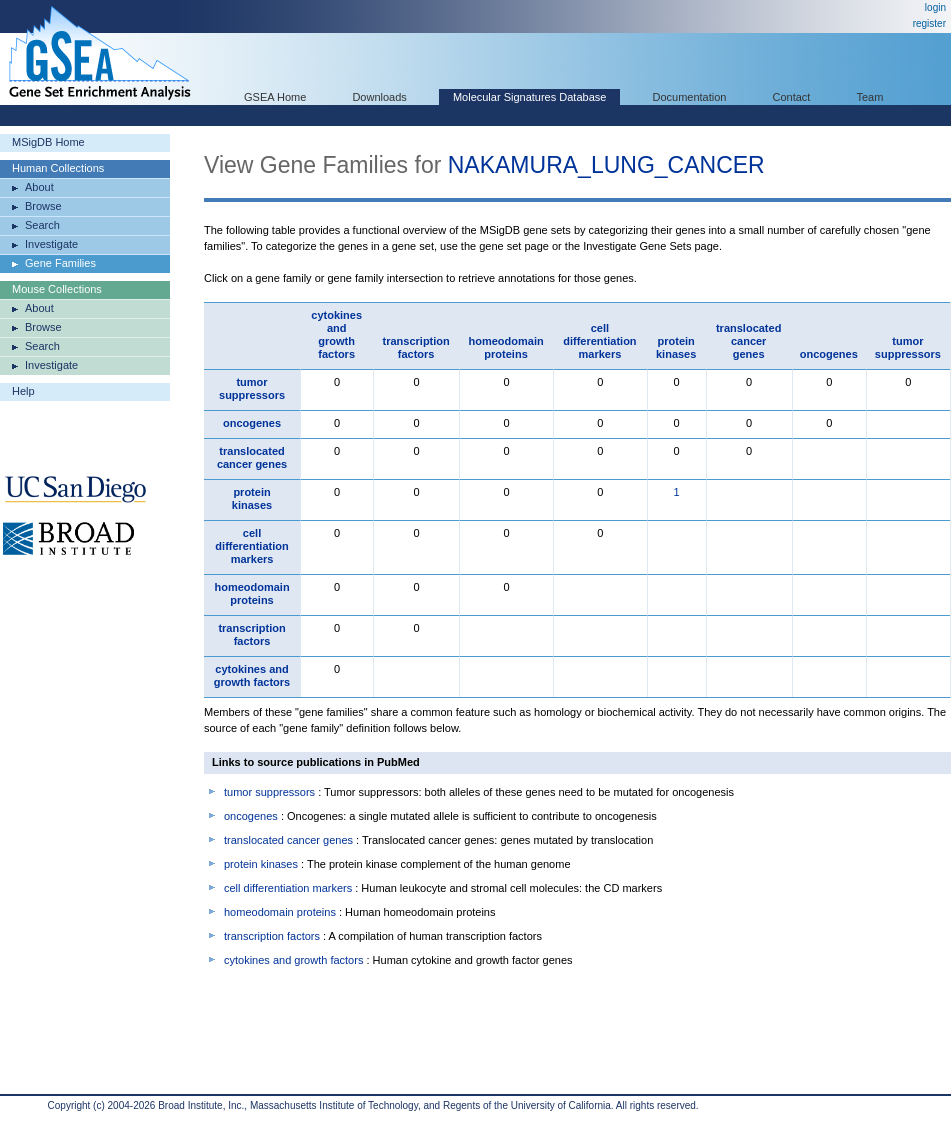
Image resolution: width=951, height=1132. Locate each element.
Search (42, 225)
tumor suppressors (908, 347)
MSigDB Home (48, 142)
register (929, 23)
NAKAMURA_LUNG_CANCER (606, 165)
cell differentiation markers (599, 341)
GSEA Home (275, 97)
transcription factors (416, 347)
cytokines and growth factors (336, 334)
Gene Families (60, 263)
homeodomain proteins (505, 347)
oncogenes (829, 354)
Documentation (689, 97)
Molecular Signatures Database (529, 97)
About (39, 187)
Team (870, 97)
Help (23, 391)
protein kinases (676, 347)
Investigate (51, 244)
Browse (43, 206)
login (935, 7)
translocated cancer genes (748, 341)
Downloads (379, 97)
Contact (792, 97)
